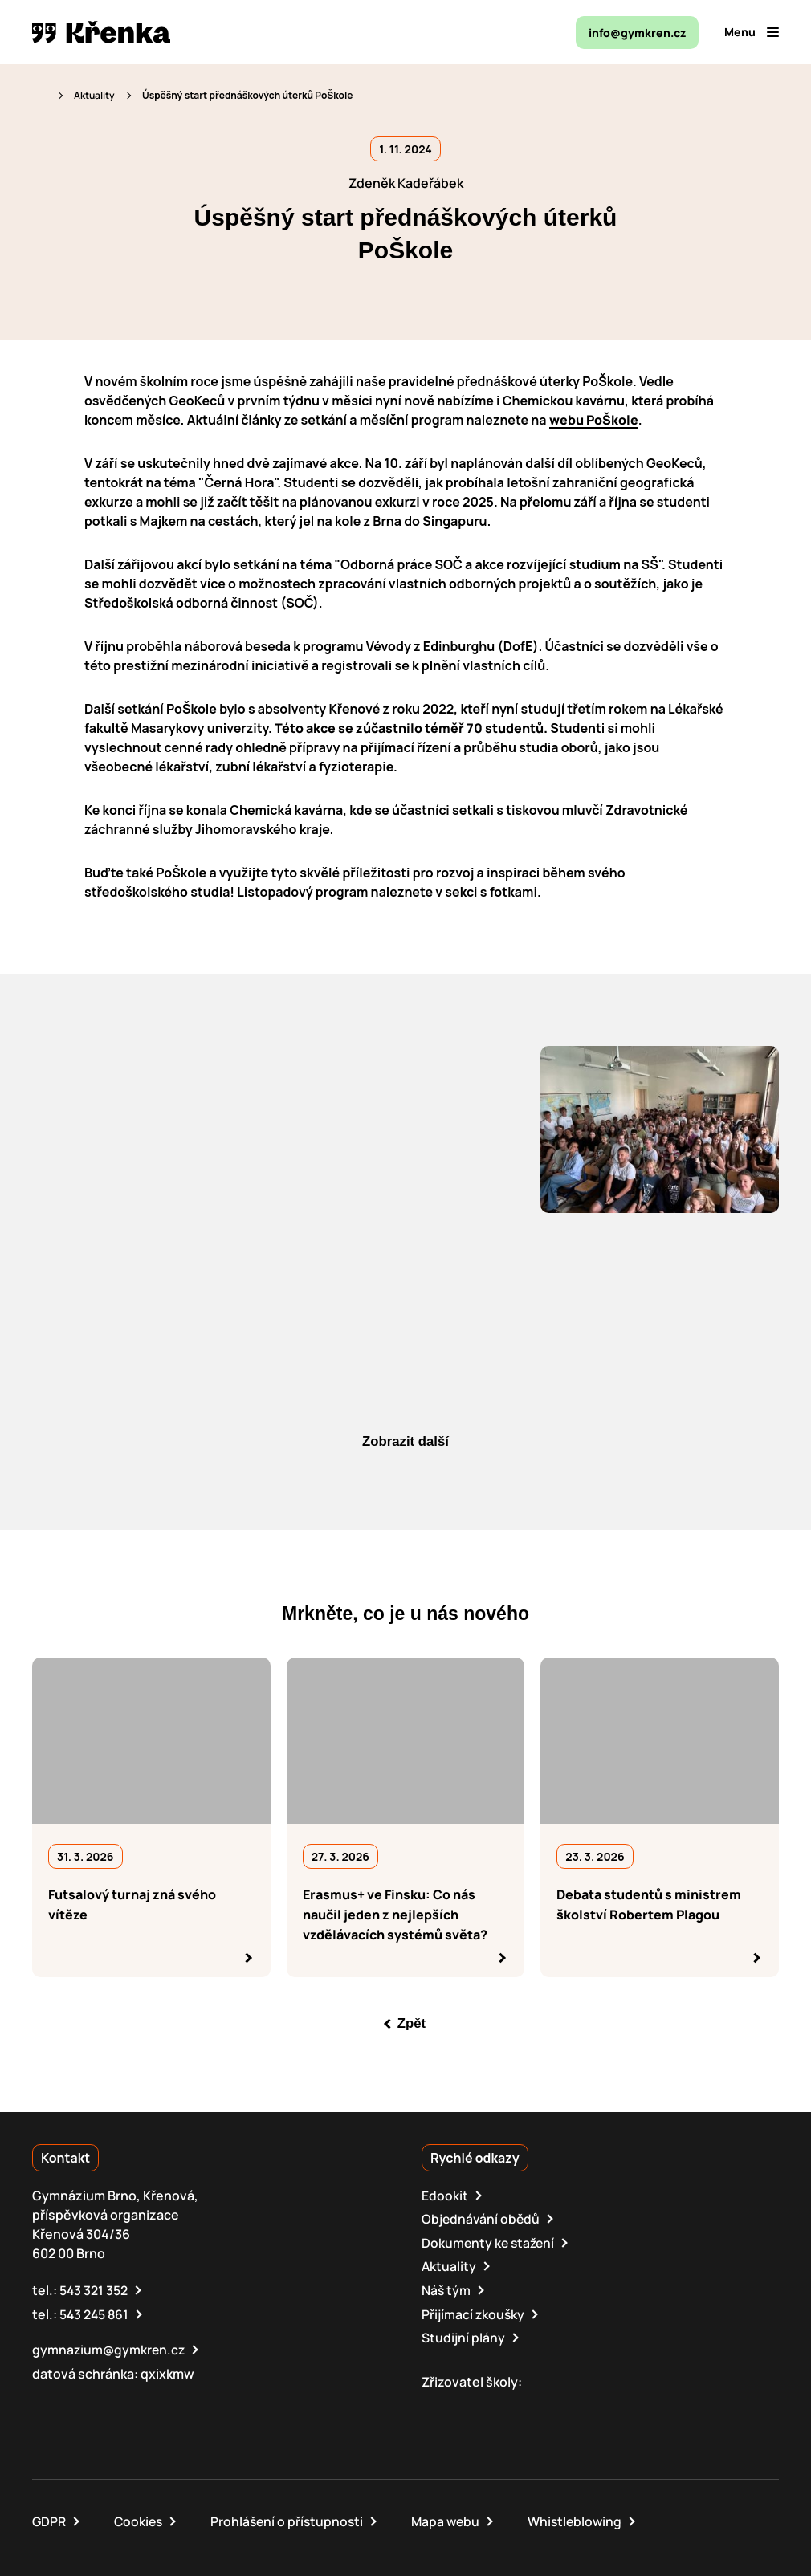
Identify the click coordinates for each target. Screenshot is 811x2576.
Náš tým (446, 2288)
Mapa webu (453, 2518)
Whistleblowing (584, 2518)
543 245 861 (95, 2312)
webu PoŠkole (593, 420)
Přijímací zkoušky (474, 2312)
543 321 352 (93, 2288)
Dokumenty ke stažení (490, 2242)
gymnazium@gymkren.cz (110, 2347)
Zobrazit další (405, 1442)
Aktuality (94, 95)
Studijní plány (463, 2335)
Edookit (445, 2195)
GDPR (49, 2518)
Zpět (411, 2023)
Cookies (140, 2518)
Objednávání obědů (482, 2219)
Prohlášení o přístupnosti (291, 2518)
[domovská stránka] (101, 32)
